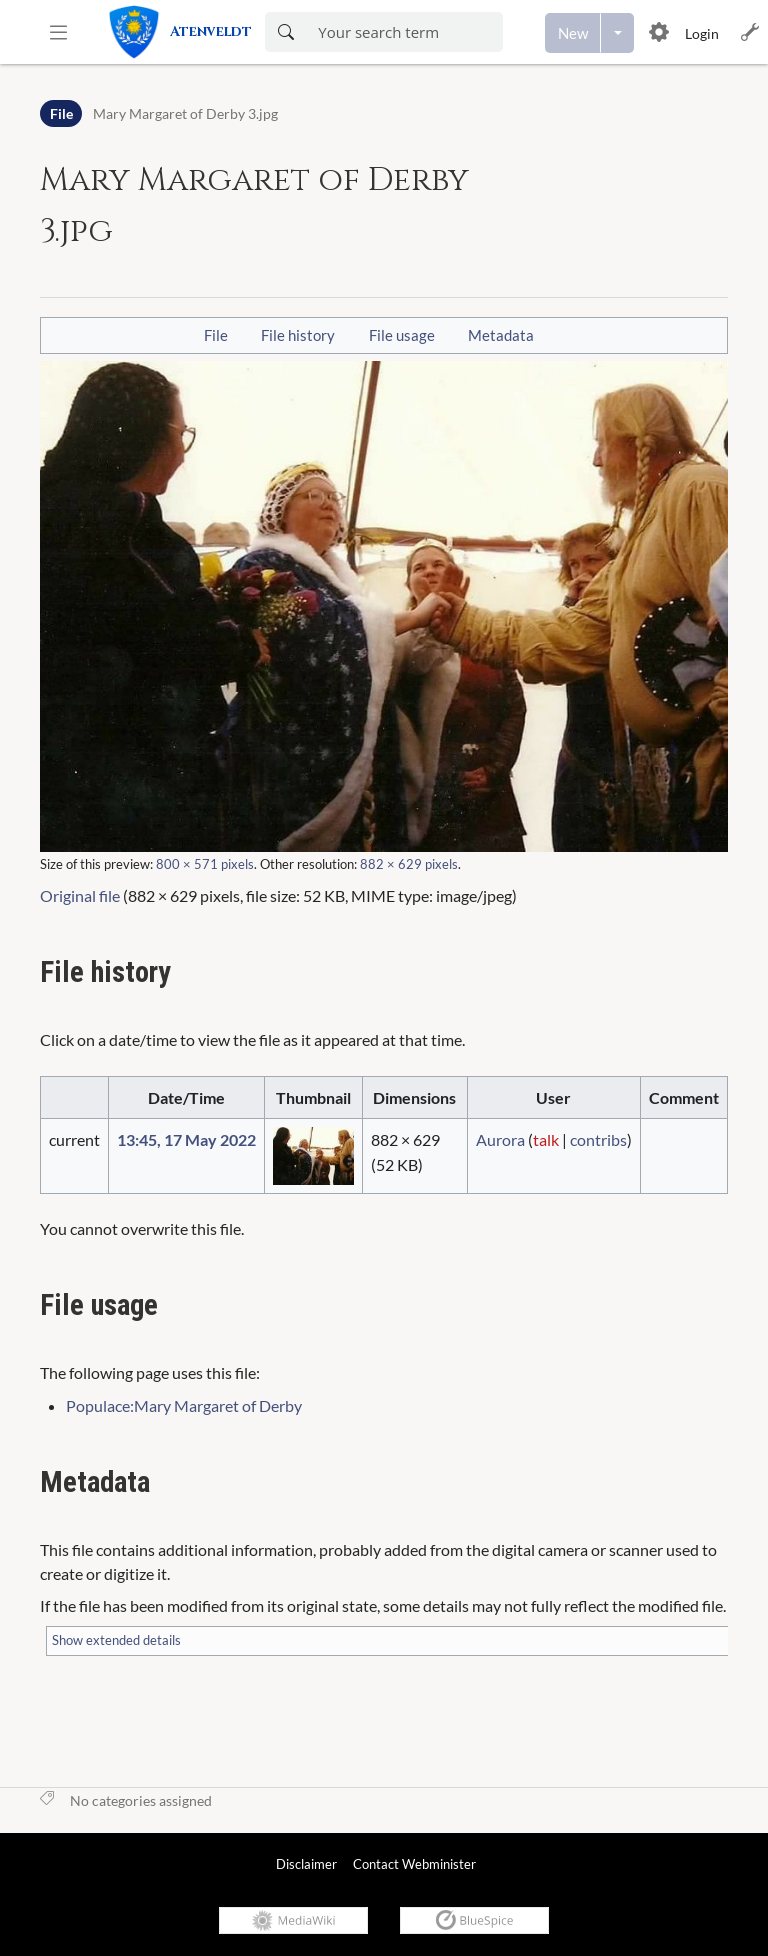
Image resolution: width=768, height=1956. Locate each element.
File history (298, 335)
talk (546, 1139)
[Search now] (285, 32)
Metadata (501, 335)
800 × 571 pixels (205, 864)
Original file (80, 895)
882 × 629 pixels (409, 864)
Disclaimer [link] (306, 1864)
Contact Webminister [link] (414, 1864)
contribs (598, 1139)
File (216, 335)
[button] (58, 32)
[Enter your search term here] (404, 32)
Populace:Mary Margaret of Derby (184, 1405)
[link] (186, 32)
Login (702, 33)
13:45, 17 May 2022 (186, 1139)
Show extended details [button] (116, 1640)
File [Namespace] (61, 113)
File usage (402, 335)
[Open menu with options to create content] (617, 33)
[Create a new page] (573, 33)
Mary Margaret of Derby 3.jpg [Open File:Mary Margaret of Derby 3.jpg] (185, 113)
